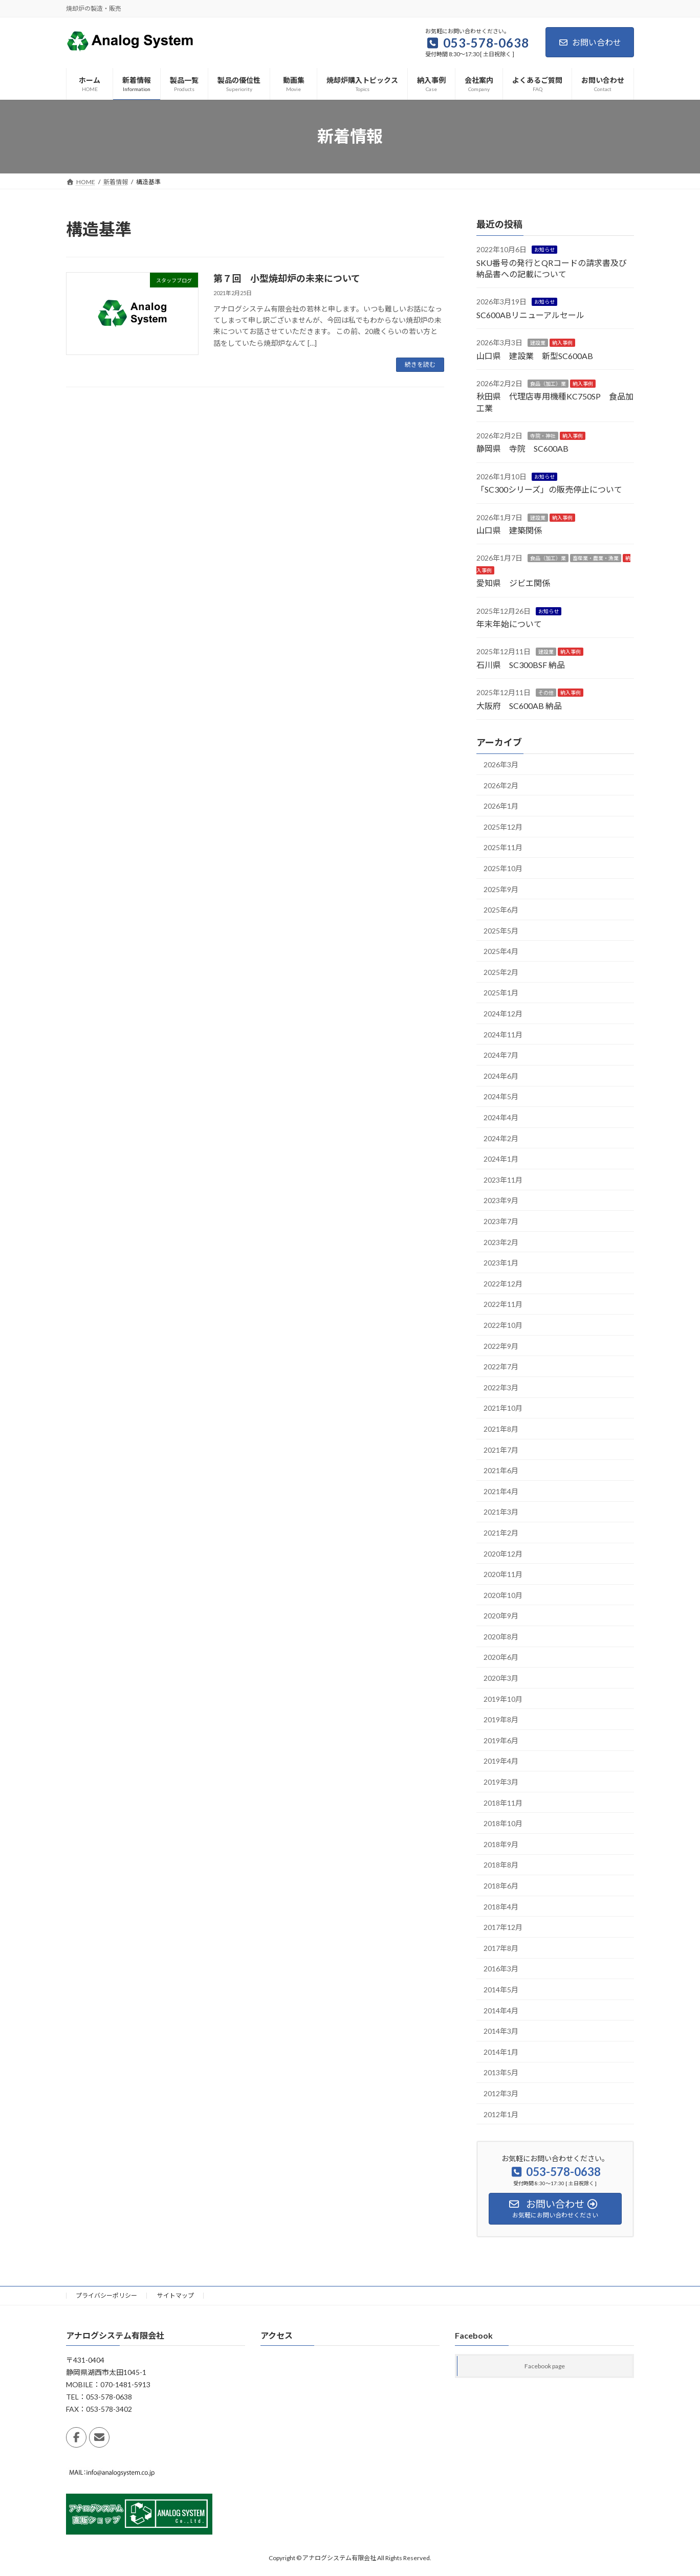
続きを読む (420, 364)
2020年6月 (501, 1657)
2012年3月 (501, 2093)
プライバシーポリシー (106, 2295)
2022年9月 (501, 1345)
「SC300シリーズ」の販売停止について (549, 489)
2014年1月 (501, 2051)
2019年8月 (501, 1719)
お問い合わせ (589, 42)
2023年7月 (501, 1221)
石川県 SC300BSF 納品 (520, 664)
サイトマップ (175, 2295)
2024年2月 (501, 1138)
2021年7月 (501, 1449)
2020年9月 (501, 1615)
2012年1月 (501, 2113)
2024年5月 (501, 1096)
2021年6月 (501, 1470)
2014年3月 (501, 2031)
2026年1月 (501, 806)
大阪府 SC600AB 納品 (519, 705)
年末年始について (509, 624)
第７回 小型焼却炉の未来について (286, 278)
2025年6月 (501, 909)
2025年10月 (503, 867)
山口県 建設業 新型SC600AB (534, 355)
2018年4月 (501, 1906)
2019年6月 (501, 1740)
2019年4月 (501, 1761)
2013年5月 (501, 2072)
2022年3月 (501, 1387)
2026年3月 (501, 764)
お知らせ (544, 250)
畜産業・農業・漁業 (596, 558)
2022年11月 (503, 1304)
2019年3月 (501, 1782)
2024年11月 (503, 1034)
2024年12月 (503, 1013)
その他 (546, 693)
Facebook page (544, 2366)
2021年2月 (501, 1532)
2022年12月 (503, 1283)
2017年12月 (503, 1927)
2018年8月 (501, 1864)
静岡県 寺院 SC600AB (522, 448)
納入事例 (562, 343)
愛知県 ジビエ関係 (513, 583)
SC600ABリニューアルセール (530, 314)
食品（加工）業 (548, 384)
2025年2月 (501, 971)
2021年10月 (503, 1408)
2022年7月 (501, 1366)
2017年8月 (501, 1947)
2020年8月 (501, 1636)
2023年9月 (501, 1200)
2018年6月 (501, 1885)
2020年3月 (501, 1678)
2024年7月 (501, 1055)
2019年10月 (503, 1698)
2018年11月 (503, 1802)
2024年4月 (501, 1117)
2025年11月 (503, 847)
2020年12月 (503, 1553)
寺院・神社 (543, 436)
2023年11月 (503, 1179)
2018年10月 (503, 1823)
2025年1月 (501, 992)
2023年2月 (501, 1241)
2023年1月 (501, 1262)
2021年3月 (501, 1511)
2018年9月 (501, 1843)
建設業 (537, 343)
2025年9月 (501, 888)
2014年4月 (501, 2010)
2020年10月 (503, 1594)
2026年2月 (501, 785)
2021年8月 (501, 1429)
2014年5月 (501, 1989)
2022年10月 (503, 1325)
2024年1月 (501, 1158)
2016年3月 (501, 1968)
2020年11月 (503, 1574)
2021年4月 (501, 1490)
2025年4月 (501, 951)
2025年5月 (501, 930)
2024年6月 (501, 1075)
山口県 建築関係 (509, 530)
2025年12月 (503, 826)
